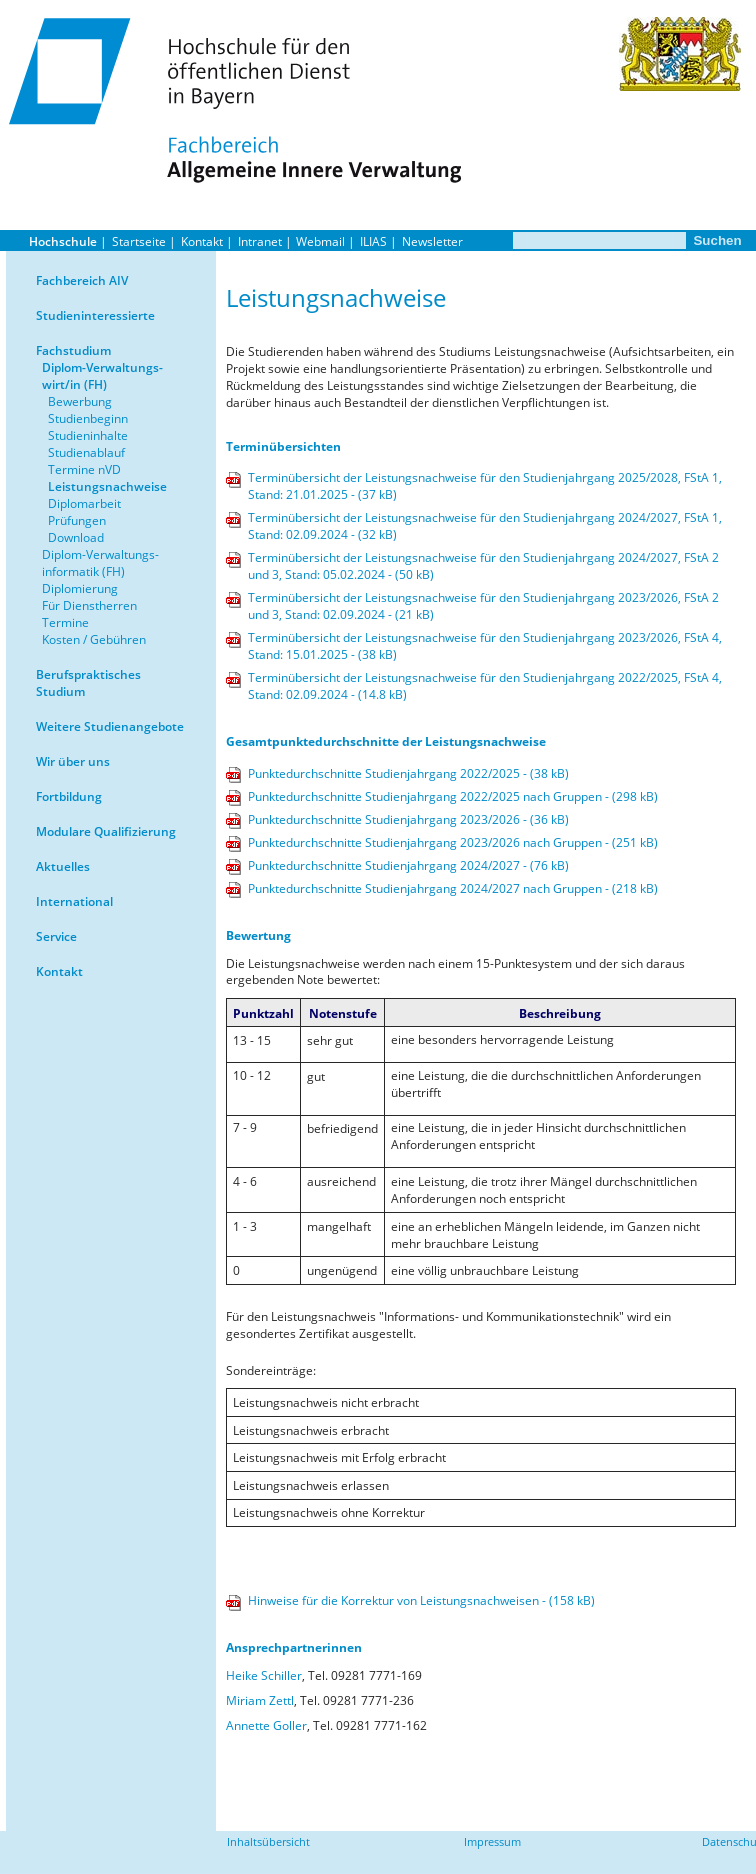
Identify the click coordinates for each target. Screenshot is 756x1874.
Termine (65, 622)
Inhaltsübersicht (268, 1841)
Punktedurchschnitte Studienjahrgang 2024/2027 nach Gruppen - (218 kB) (453, 888)
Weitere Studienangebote (110, 726)
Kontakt (202, 241)
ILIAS (373, 241)
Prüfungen (77, 520)
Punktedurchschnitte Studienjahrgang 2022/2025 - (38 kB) (408, 773)
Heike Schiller (264, 1675)
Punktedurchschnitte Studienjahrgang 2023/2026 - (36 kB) (408, 819)
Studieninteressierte (95, 315)
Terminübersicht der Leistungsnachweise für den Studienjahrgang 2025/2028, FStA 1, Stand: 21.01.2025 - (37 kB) (485, 486)
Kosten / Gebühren (94, 639)
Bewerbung (80, 401)
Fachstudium (73, 350)
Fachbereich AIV (82, 280)
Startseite (139, 241)
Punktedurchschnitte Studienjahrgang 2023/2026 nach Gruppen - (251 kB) (453, 842)
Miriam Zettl (260, 1700)
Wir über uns (73, 761)
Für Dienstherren (89, 605)
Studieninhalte (88, 435)
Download (76, 537)
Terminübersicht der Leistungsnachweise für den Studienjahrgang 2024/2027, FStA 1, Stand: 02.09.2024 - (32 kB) (485, 526)
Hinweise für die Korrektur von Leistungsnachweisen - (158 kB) (421, 1600)
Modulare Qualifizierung (106, 831)
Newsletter (432, 241)
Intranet (260, 241)
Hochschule (63, 241)
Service (56, 936)
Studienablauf (86, 452)
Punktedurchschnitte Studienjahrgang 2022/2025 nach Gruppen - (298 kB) (453, 796)
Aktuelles (63, 866)
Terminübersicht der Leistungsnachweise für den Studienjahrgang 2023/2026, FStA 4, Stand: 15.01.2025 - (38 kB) (485, 646)
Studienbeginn (88, 418)
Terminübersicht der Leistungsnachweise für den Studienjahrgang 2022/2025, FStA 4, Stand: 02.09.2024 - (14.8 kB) (485, 686)
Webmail (320, 241)
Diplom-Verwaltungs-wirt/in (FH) (102, 376)
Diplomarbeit (84, 503)
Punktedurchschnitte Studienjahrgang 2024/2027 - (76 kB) (408, 865)
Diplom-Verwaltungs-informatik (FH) (100, 563)
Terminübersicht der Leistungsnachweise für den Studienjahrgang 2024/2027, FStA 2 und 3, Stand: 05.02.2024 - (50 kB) (483, 566)
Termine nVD (84, 469)
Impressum (492, 1841)
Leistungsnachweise (107, 486)
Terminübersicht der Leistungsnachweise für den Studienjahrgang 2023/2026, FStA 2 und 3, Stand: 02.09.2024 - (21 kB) (483, 606)
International (74, 901)
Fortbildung (69, 796)
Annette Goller (266, 1725)
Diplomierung (80, 588)
